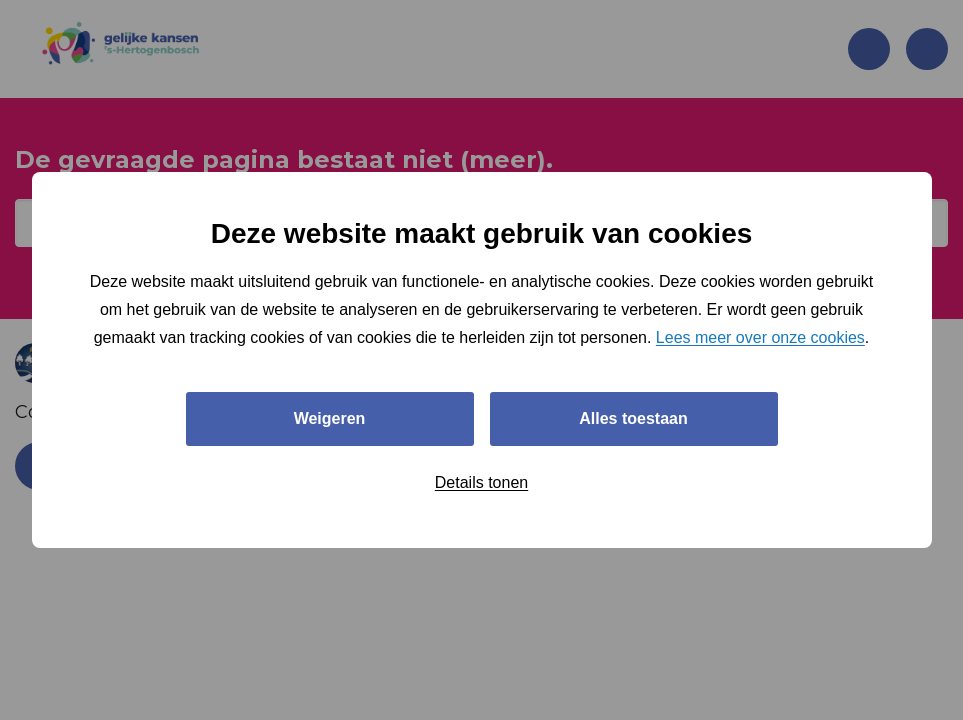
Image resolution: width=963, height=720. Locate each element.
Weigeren (330, 418)
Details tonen (481, 482)
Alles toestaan (633, 418)
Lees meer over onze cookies (760, 337)
